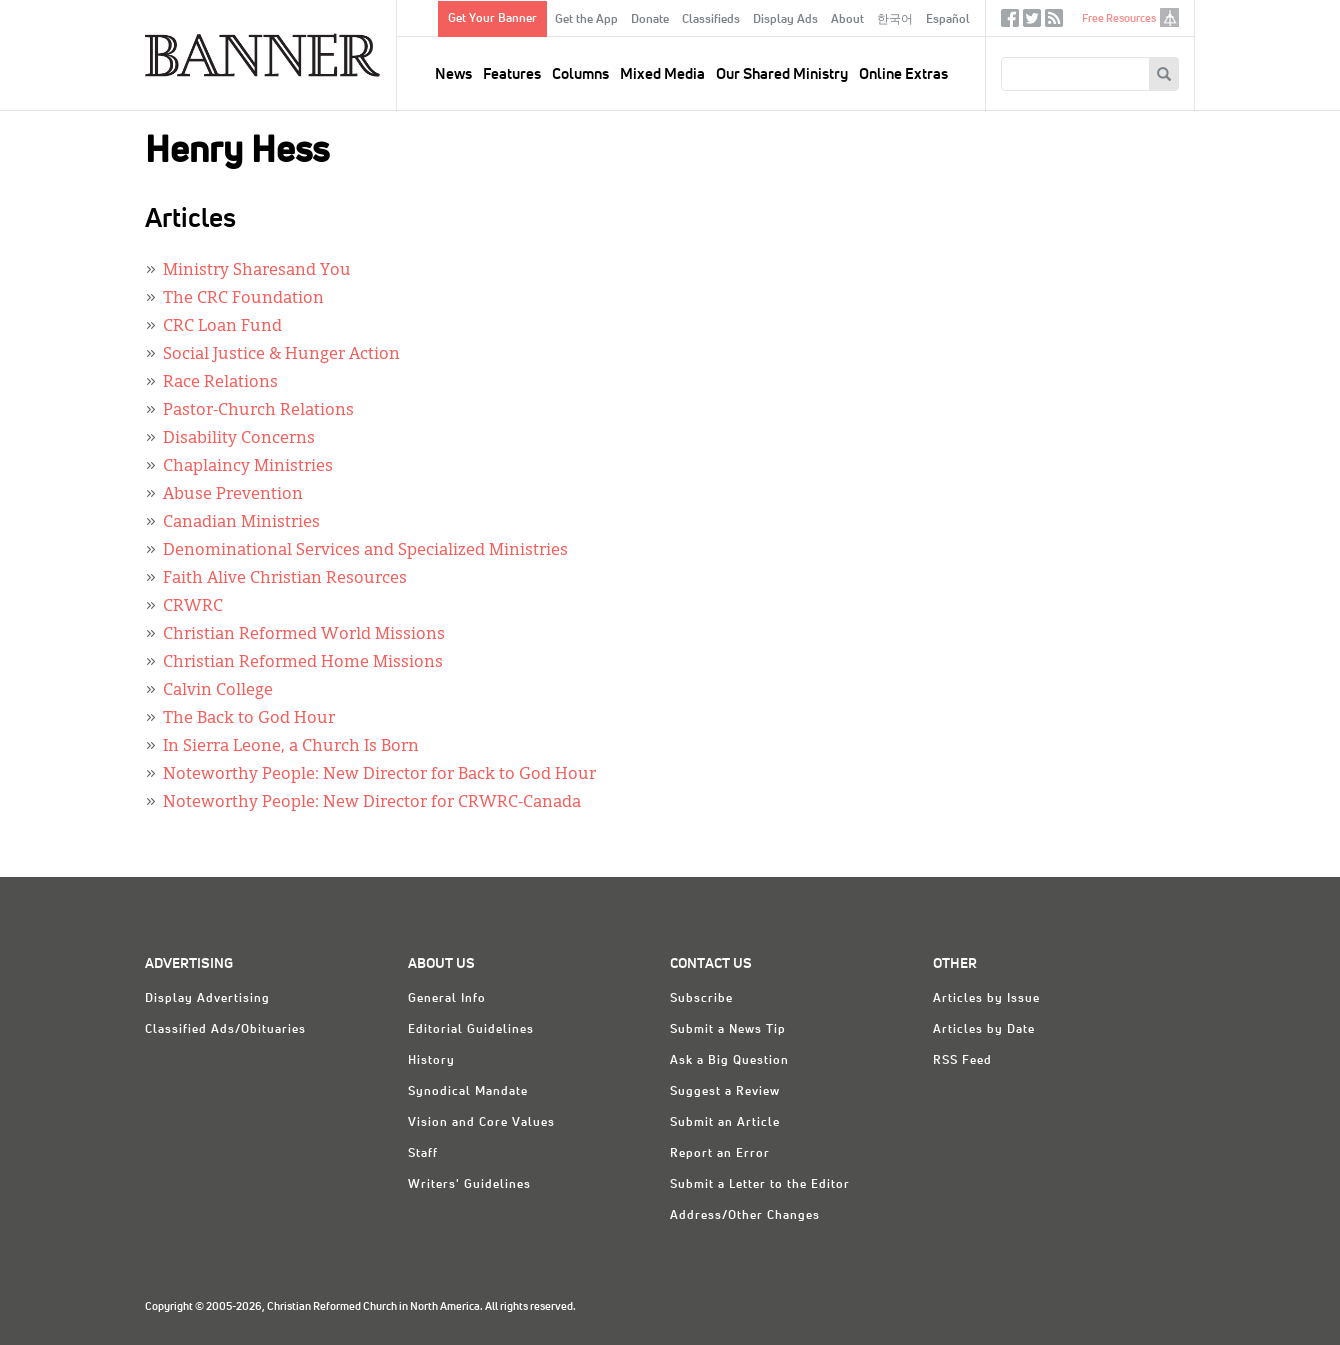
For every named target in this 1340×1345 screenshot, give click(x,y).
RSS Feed (962, 1061)
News (453, 74)
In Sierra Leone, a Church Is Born (291, 747)
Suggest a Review (725, 1092)
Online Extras (903, 74)
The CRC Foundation (243, 299)
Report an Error (720, 1154)
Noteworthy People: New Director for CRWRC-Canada (372, 803)
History (431, 1061)
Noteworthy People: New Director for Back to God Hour (379, 775)
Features (512, 74)
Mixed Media (662, 74)
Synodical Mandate (468, 1092)
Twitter (1032, 22)
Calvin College (218, 691)
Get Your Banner (492, 19)
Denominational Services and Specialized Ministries (365, 551)
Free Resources (1119, 18)
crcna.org (1169, 17)
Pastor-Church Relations (258, 411)
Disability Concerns (239, 439)
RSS (1054, 22)
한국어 (895, 20)
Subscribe (701, 999)
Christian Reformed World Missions (304, 635)
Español (948, 20)
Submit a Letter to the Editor (760, 1185)
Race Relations (220, 383)
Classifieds (711, 20)
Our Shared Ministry (782, 74)
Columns (580, 74)
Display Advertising (207, 999)
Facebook (1010, 22)
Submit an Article (725, 1123)
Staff (423, 1154)
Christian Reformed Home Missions (303, 663)
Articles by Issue (986, 999)
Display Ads (785, 20)
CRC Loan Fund (222, 327)
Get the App (586, 20)
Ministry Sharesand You (257, 271)
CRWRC (193, 607)
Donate (650, 20)
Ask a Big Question (729, 1061)
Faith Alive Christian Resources (285, 579)
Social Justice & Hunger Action (281, 355)
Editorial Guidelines (471, 1030)
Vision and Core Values (481, 1123)
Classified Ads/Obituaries (225, 1030)
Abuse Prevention (233, 495)
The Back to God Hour (249, 719)
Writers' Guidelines (469, 1185)
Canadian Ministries (241, 523)
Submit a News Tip (728, 1030)
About (847, 20)
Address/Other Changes (745, 1216)
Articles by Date (984, 1030)
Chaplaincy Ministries (248, 467)
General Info (447, 999)
